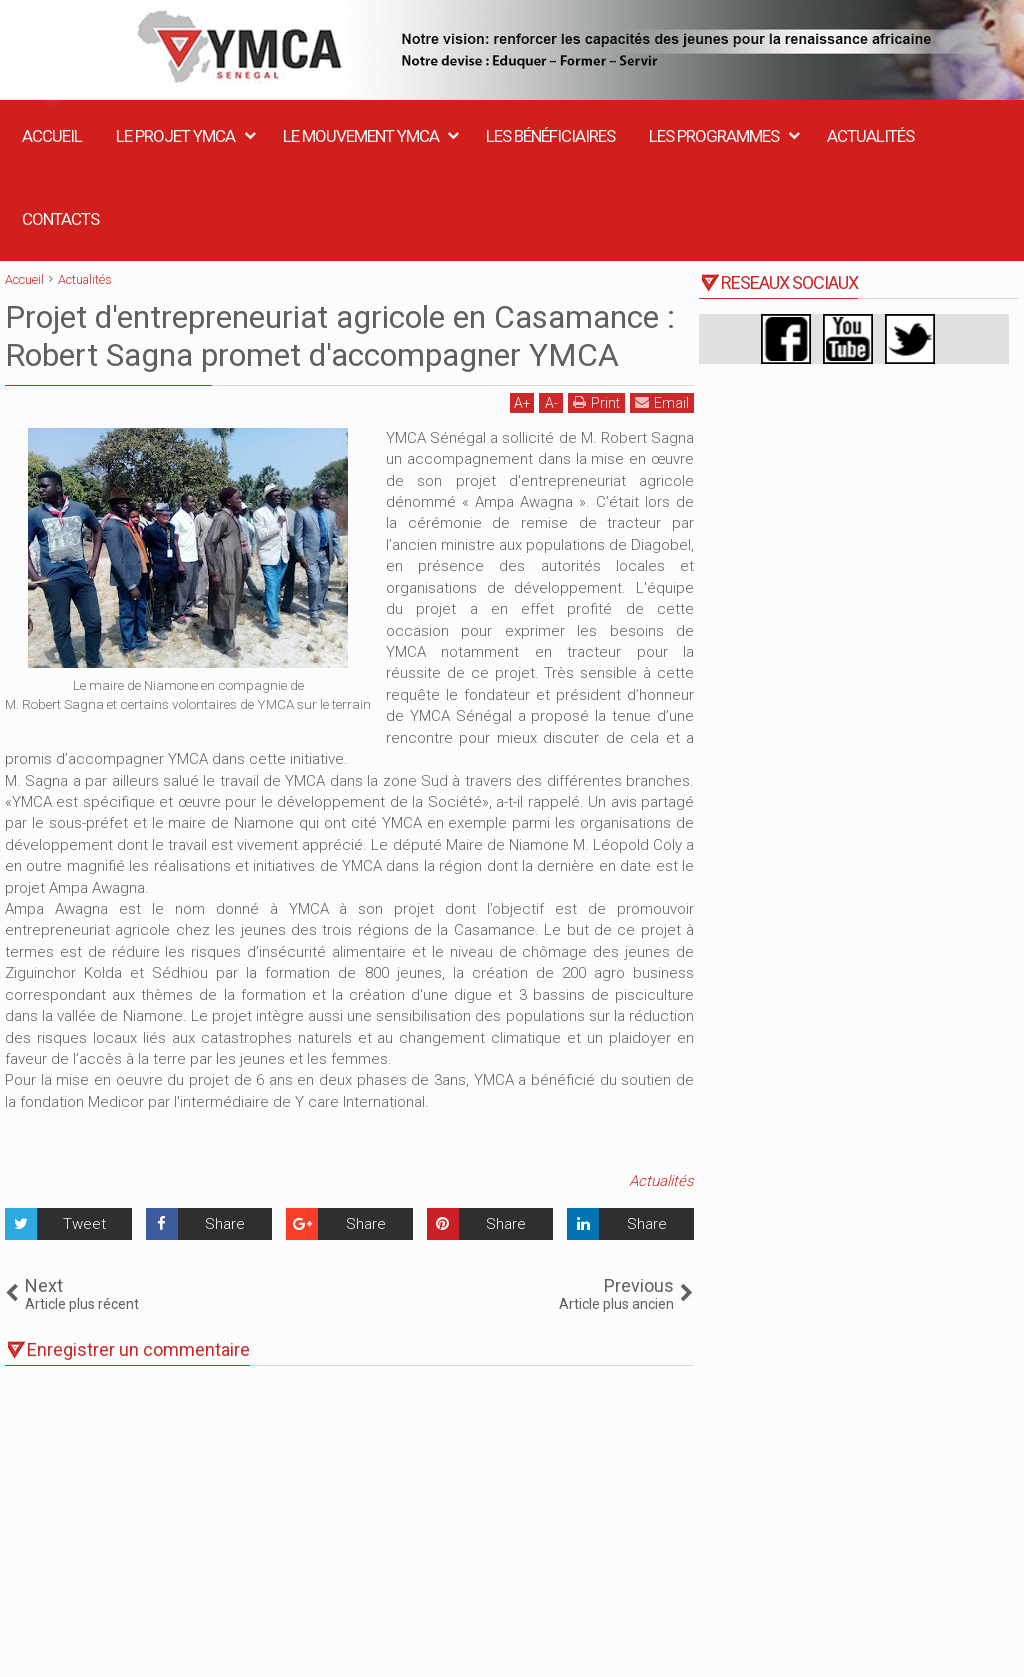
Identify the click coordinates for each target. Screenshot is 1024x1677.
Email (662, 402)
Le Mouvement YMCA (361, 136)
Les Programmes (714, 136)
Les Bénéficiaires (550, 136)
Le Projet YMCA (175, 136)
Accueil (52, 136)
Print (596, 402)
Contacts (60, 219)
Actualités (870, 136)
